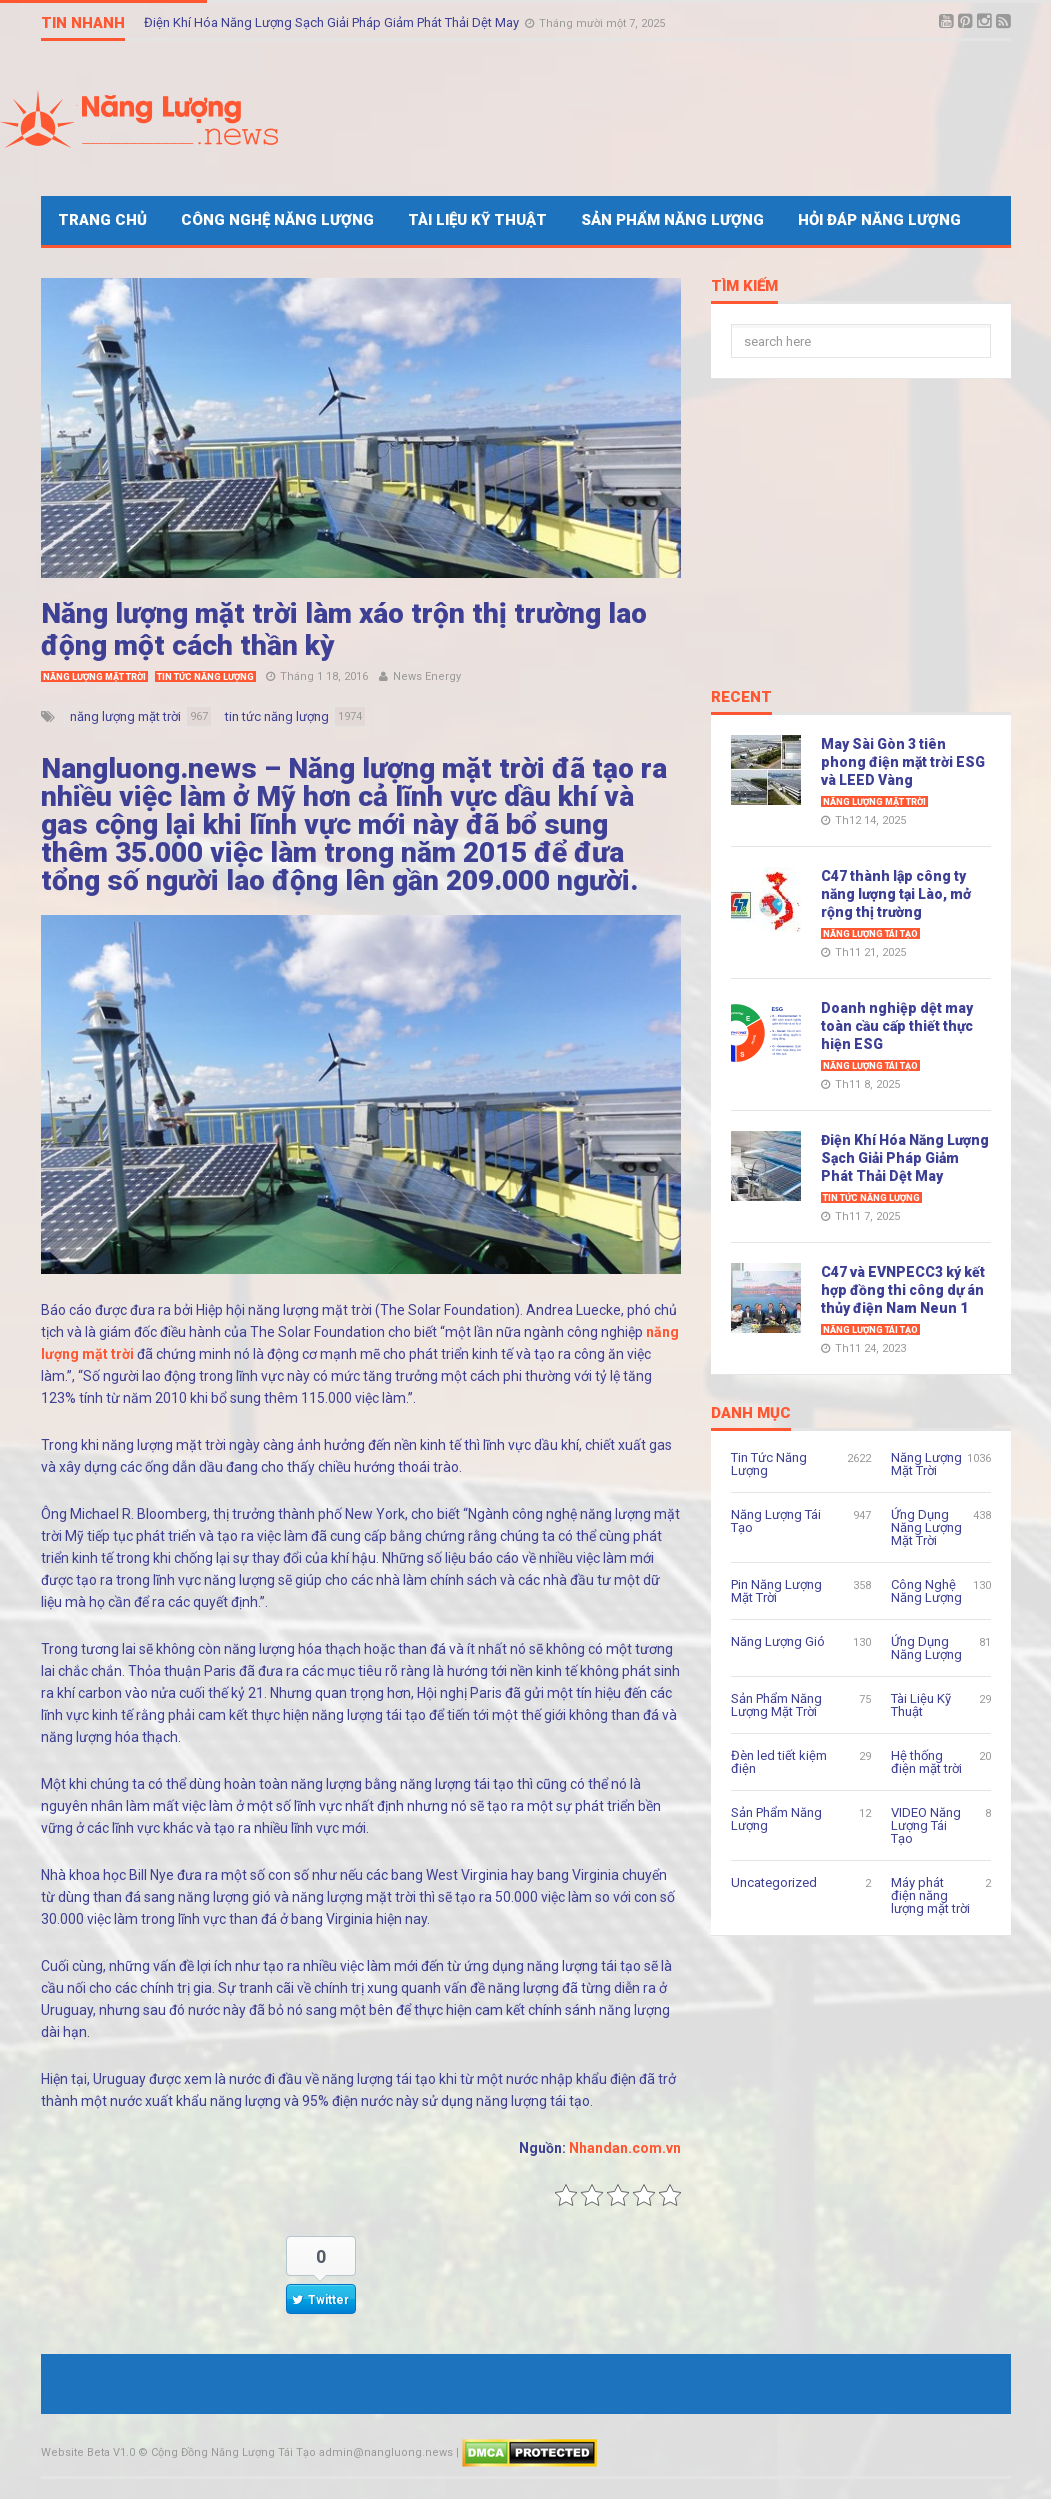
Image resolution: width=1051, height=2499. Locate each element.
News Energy (427, 676)
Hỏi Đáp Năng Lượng (879, 220)
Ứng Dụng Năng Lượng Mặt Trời (926, 1527)
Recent (741, 698)
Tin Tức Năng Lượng (205, 677)
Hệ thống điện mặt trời (926, 1762)
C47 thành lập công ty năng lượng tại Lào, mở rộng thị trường (896, 894)
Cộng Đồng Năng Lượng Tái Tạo (233, 2452)
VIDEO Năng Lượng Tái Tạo (926, 1825)
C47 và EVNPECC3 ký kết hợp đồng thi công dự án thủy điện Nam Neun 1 (903, 1290)
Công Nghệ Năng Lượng (277, 220)
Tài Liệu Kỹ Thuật (477, 220)
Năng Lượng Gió (778, 1641)
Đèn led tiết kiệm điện (779, 1762)
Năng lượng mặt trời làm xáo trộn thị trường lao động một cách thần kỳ (344, 629)
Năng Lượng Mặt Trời (94, 677)
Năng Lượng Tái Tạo (870, 934)
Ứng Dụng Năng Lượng (926, 1648)
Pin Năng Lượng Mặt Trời (776, 1591)
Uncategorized (774, 1882)
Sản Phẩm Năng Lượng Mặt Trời (776, 1705)
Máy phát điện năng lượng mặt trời (930, 1895)
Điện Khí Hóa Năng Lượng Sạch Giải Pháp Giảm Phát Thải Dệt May (333, 22)
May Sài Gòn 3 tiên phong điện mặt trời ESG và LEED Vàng (903, 762)
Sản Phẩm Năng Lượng (672, 220)
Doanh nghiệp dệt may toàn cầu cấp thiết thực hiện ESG (897, 1026)
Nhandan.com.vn (625, 2148)
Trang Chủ (102, 220)
